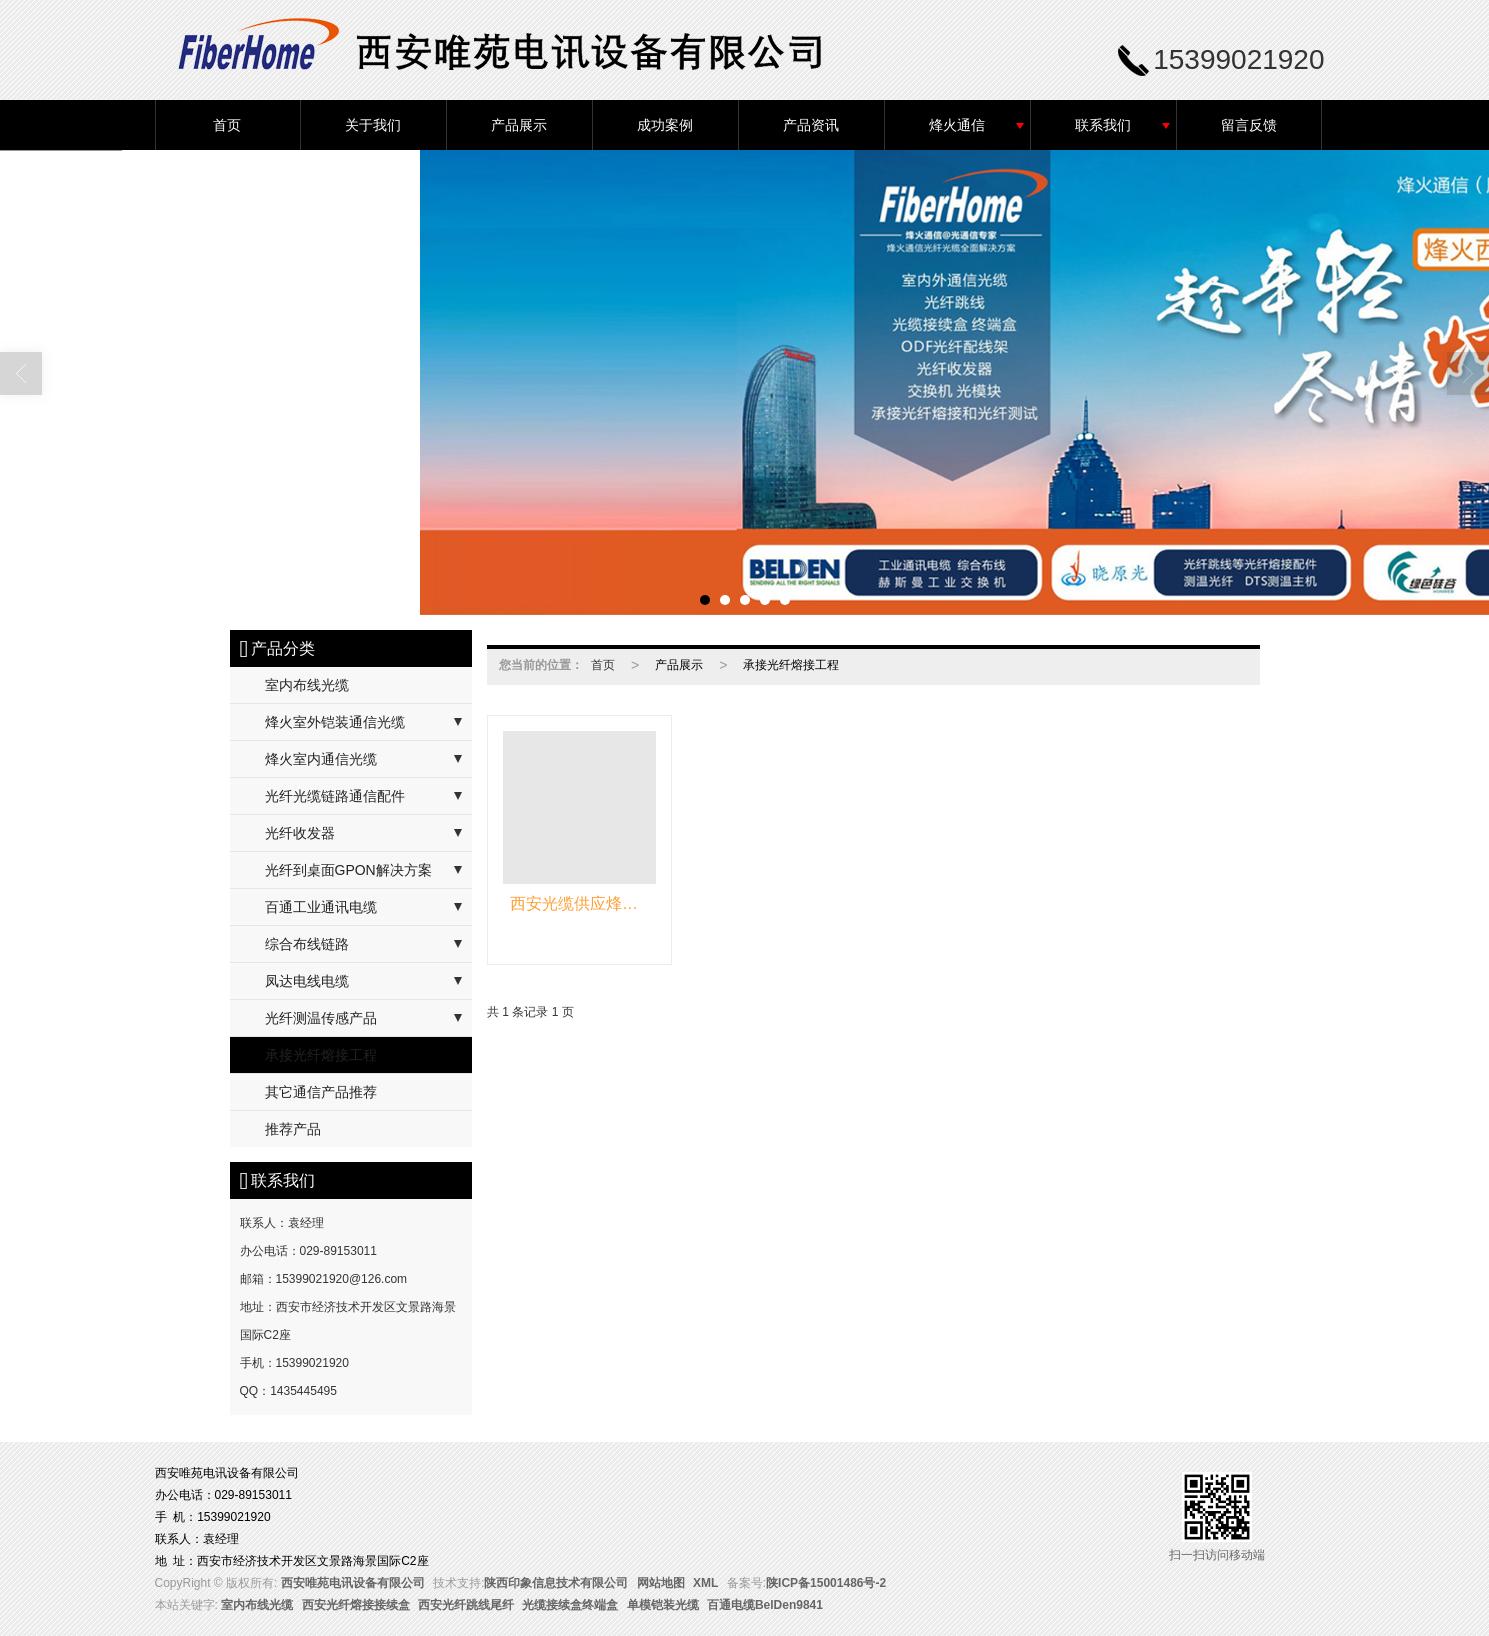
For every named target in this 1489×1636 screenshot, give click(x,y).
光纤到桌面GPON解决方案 (348, 870)
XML (705, 1583)
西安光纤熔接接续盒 (356, 1605)
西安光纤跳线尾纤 (466, 1605)
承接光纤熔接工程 (321, 1055)
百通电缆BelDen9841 (765, 1605)
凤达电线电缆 (307, 981)
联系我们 (1103, 125)
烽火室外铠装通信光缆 (335, 722)
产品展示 (519, 125)
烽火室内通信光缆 (321, 759)
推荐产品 (293, 1129)
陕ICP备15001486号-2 (826, 1583)
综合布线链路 (307, 944)
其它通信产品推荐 (321, 1092)
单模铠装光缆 (663, 1605)
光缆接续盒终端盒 (570, 1605)
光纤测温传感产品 (321, 1018)
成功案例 (665, 125)
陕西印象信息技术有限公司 (556, 1583)
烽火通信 (957, 125)
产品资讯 (811, 125)
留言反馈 (1249, 125)
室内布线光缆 (307, 685)
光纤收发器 (300, 833)
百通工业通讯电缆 (321, 907)
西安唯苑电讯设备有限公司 (353, 1583)
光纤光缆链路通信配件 (335, 796)
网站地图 (661, 1583)
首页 (227, 125)
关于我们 (373, 125)
